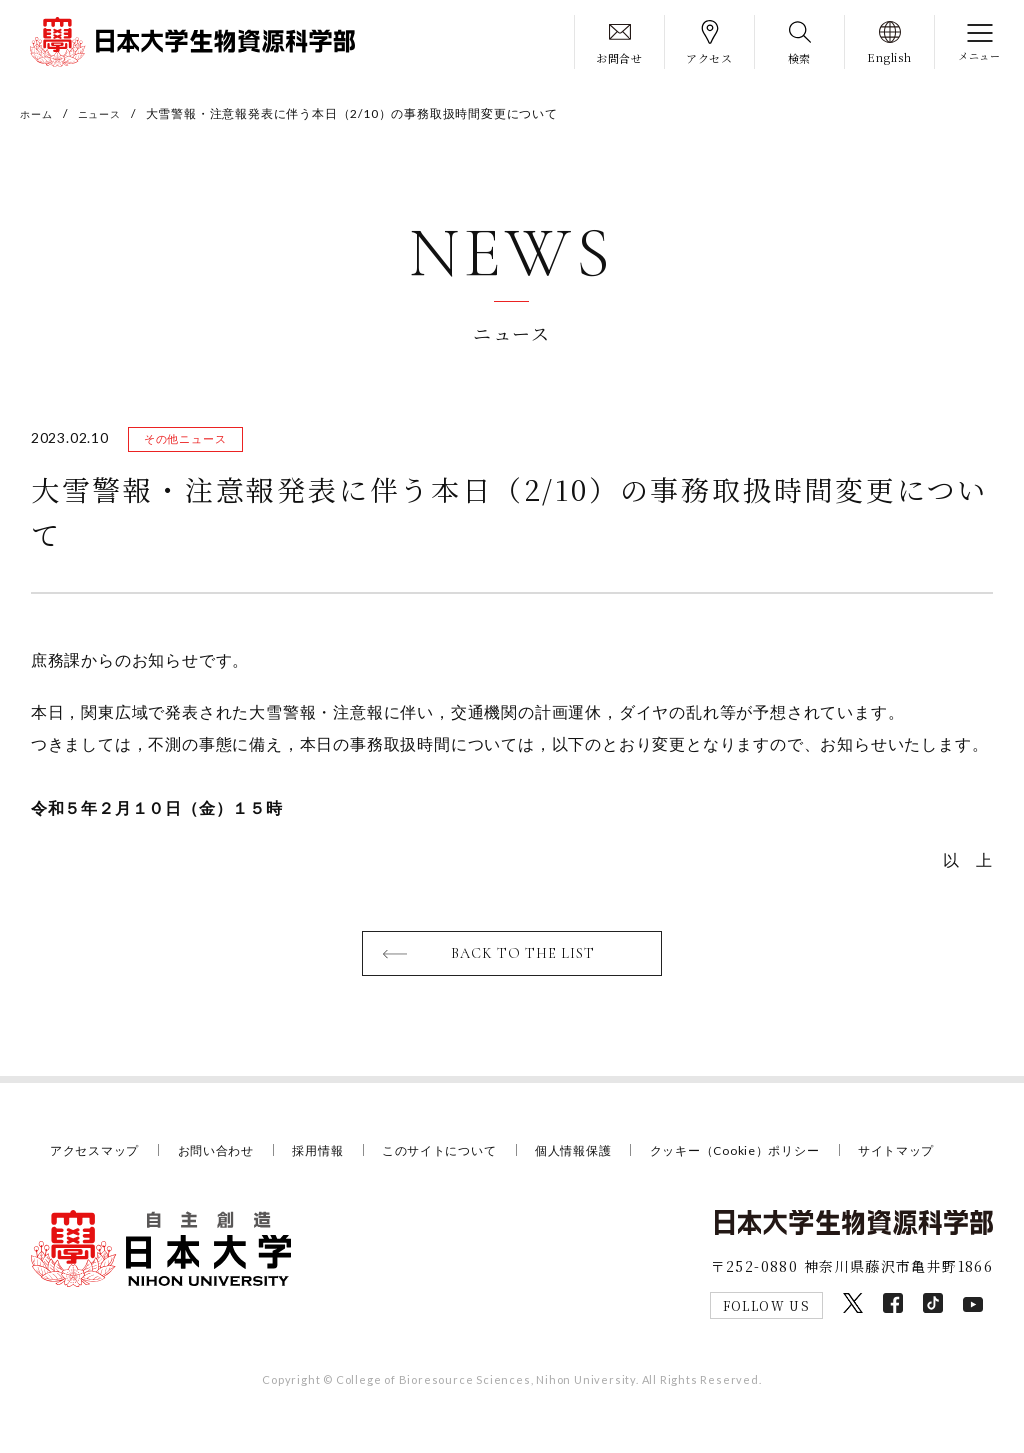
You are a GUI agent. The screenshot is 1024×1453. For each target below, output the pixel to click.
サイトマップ (91, 1183)
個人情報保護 (604, 1157)
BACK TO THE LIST (524, 959)
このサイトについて (462, 1157)
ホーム (39, 113)
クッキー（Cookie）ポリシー (776, 1157)
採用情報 (333, 1157)
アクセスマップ (98, 1157)
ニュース (109, 113)
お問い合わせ (226, 1157)
